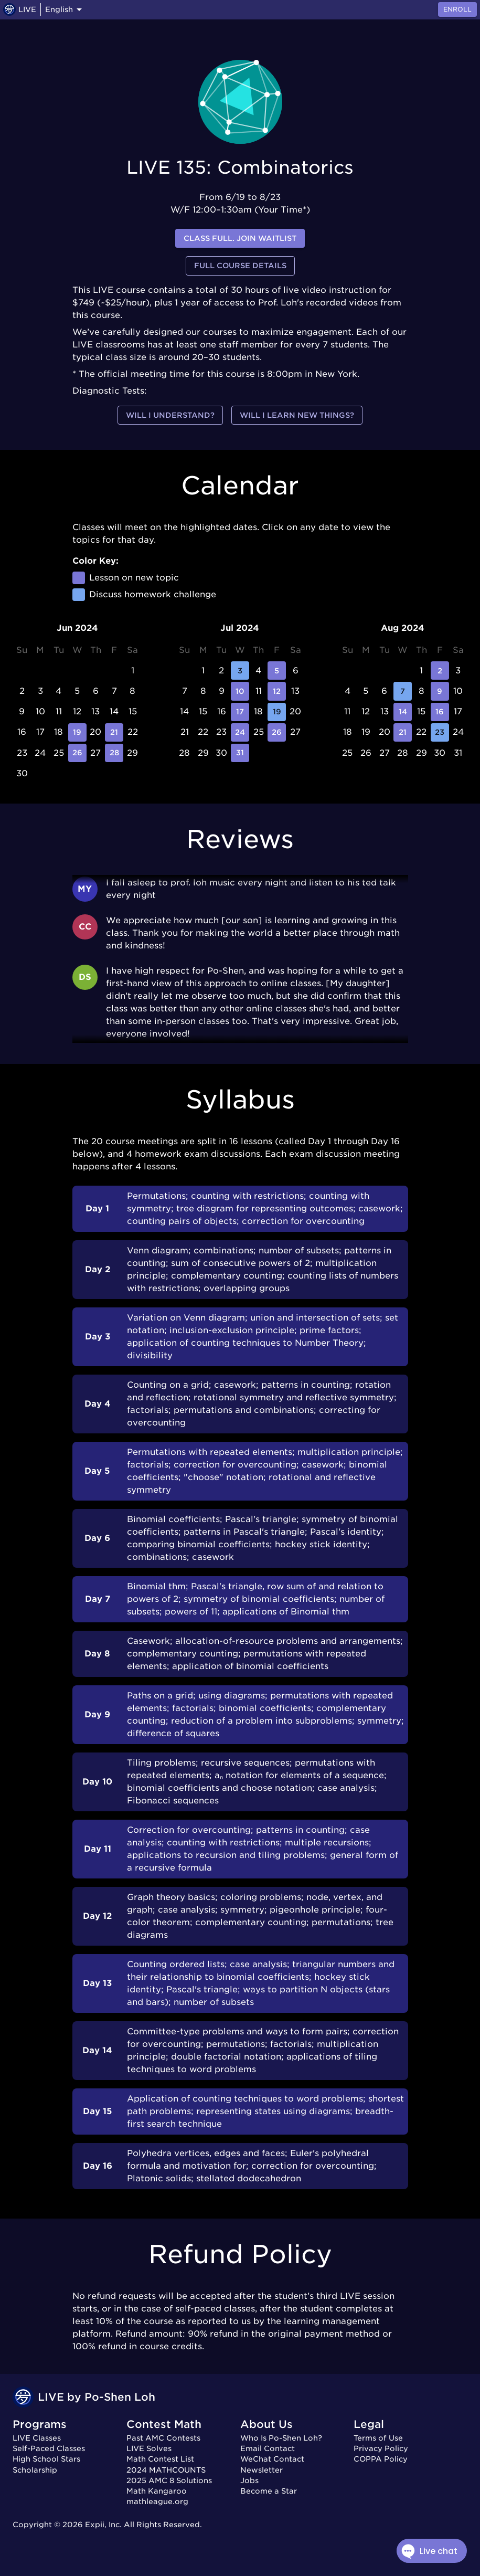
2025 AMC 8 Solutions (169, 2480)
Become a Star (268, 2491)
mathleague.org (157, 2501)
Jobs (249, 2480)
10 (240, 691)
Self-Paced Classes (49, 2448)
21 (114, 732)
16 (440, 712)
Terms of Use (378, 2438)
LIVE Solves (149, 2448)
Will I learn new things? (297, 415)
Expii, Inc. (103, 2524)
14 (402, 712)
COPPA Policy (381, 2459)
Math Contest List (160, 2459)
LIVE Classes (37, 2438)
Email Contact (267, 2448)
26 (77, 753)
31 (240, 753)
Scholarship (35, 2470)
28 (114, 753)
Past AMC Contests (163, 2438)
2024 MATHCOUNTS (166, 2470)
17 (240, 712)
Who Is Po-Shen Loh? (281, 2438)
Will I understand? (170, 415)
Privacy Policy (381, 2448)
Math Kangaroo (156, 2491)
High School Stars (46, 2459)
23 (440, 732)
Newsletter (261, 2470)
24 (240, 732)
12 (277, 691)
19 (77, 732)
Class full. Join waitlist (240, 238)
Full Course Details (240, 266)
